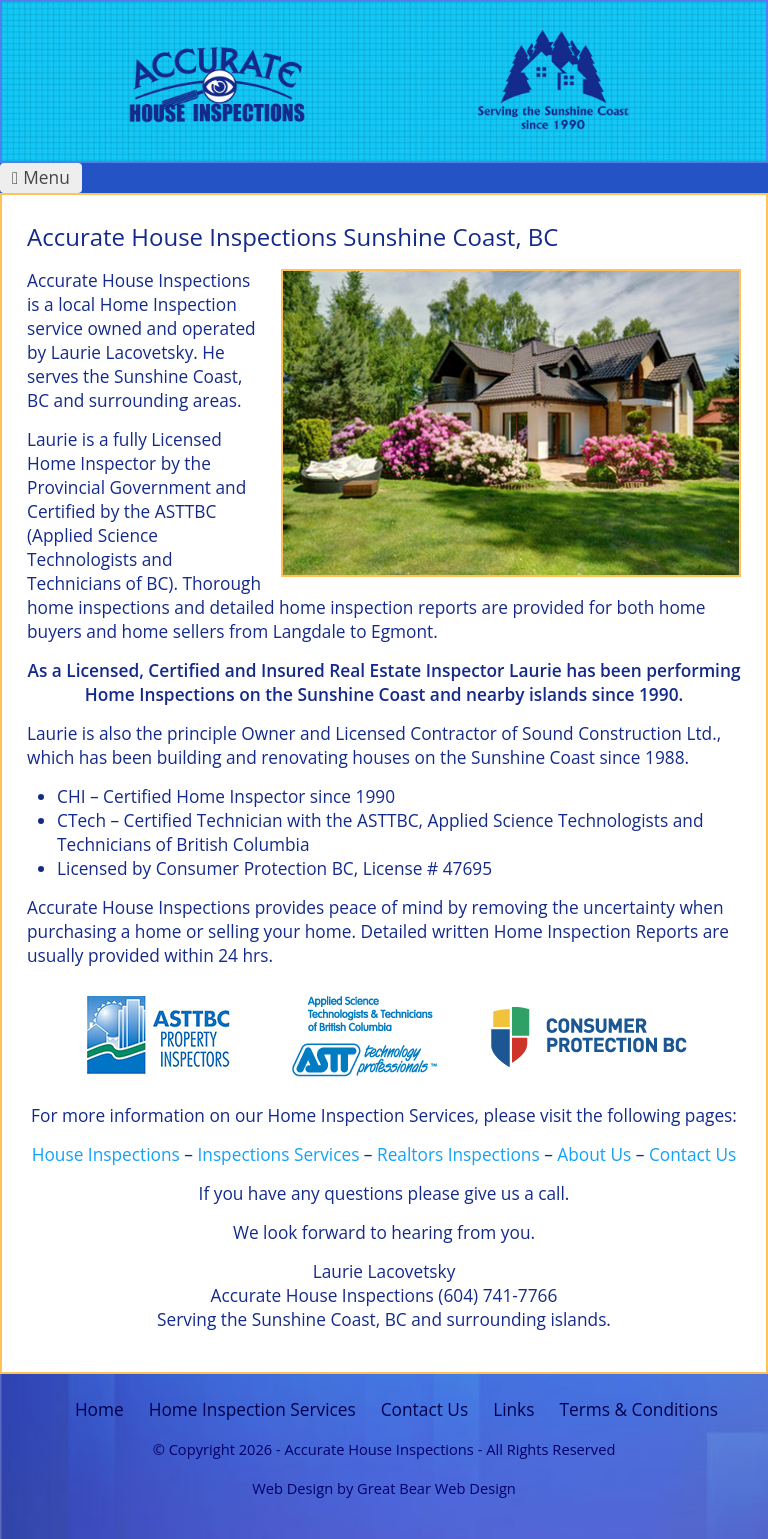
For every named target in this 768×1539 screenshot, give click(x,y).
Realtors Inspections (458, 1154)
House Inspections (106, 1154)
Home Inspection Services (252, 1409)
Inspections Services (278, 1154)
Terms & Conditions (638, 1409)
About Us (594, 1154)
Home (99, 1409)
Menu (41, 177)
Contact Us (692, 1154)
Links (513, 1409)
